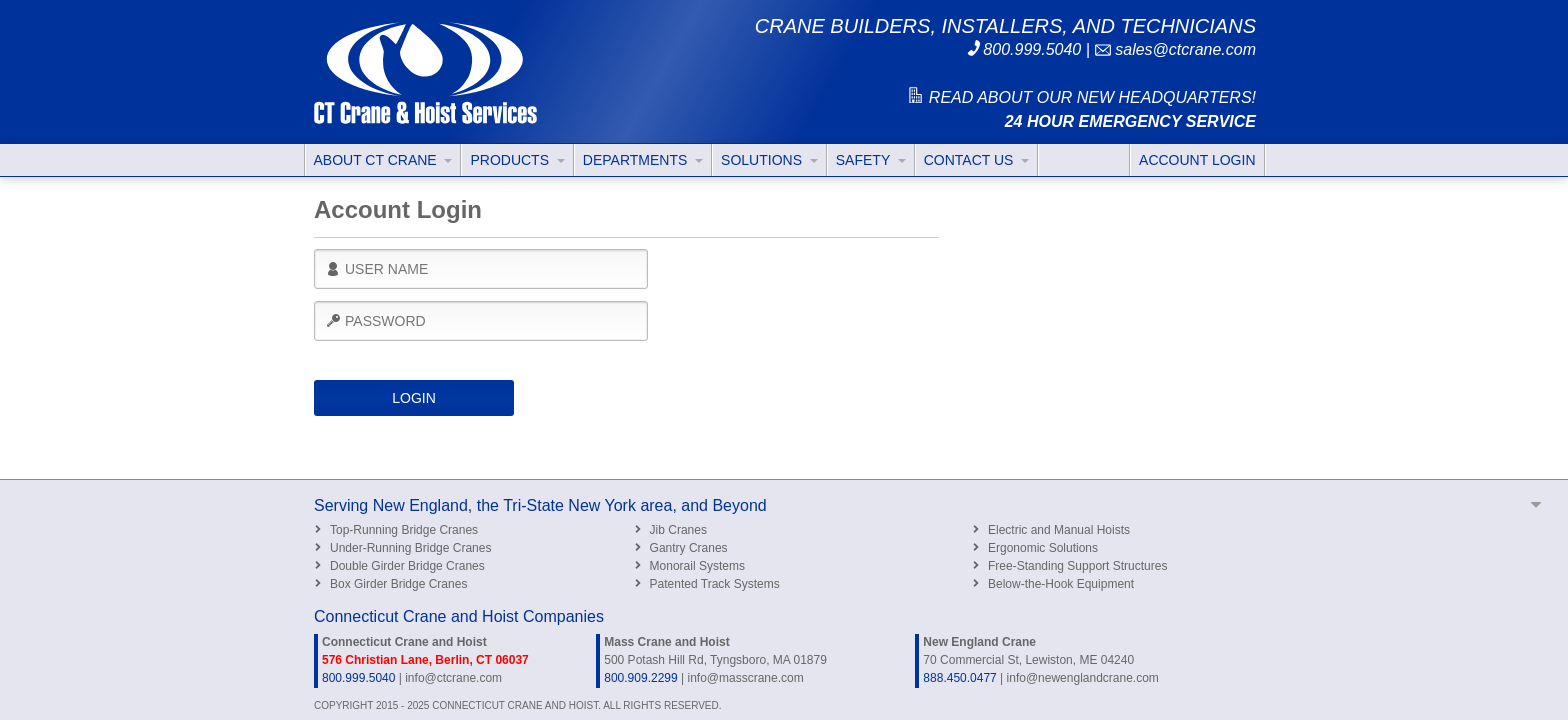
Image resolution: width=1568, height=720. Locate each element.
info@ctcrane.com (453, 678)
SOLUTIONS (769, 160)
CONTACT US (977, 160)
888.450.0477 (959, 678)
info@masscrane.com (745, 678)
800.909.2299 (640, 678)
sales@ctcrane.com (1175, 49)
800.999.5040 (1023, 49)
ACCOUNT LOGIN (1197, 160)
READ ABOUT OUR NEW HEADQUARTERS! (1081, 97)
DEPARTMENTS (643, 160)
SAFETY (871, 160)
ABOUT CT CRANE (383, 160)
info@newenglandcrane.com (1083, 678)
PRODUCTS (517, 160)
